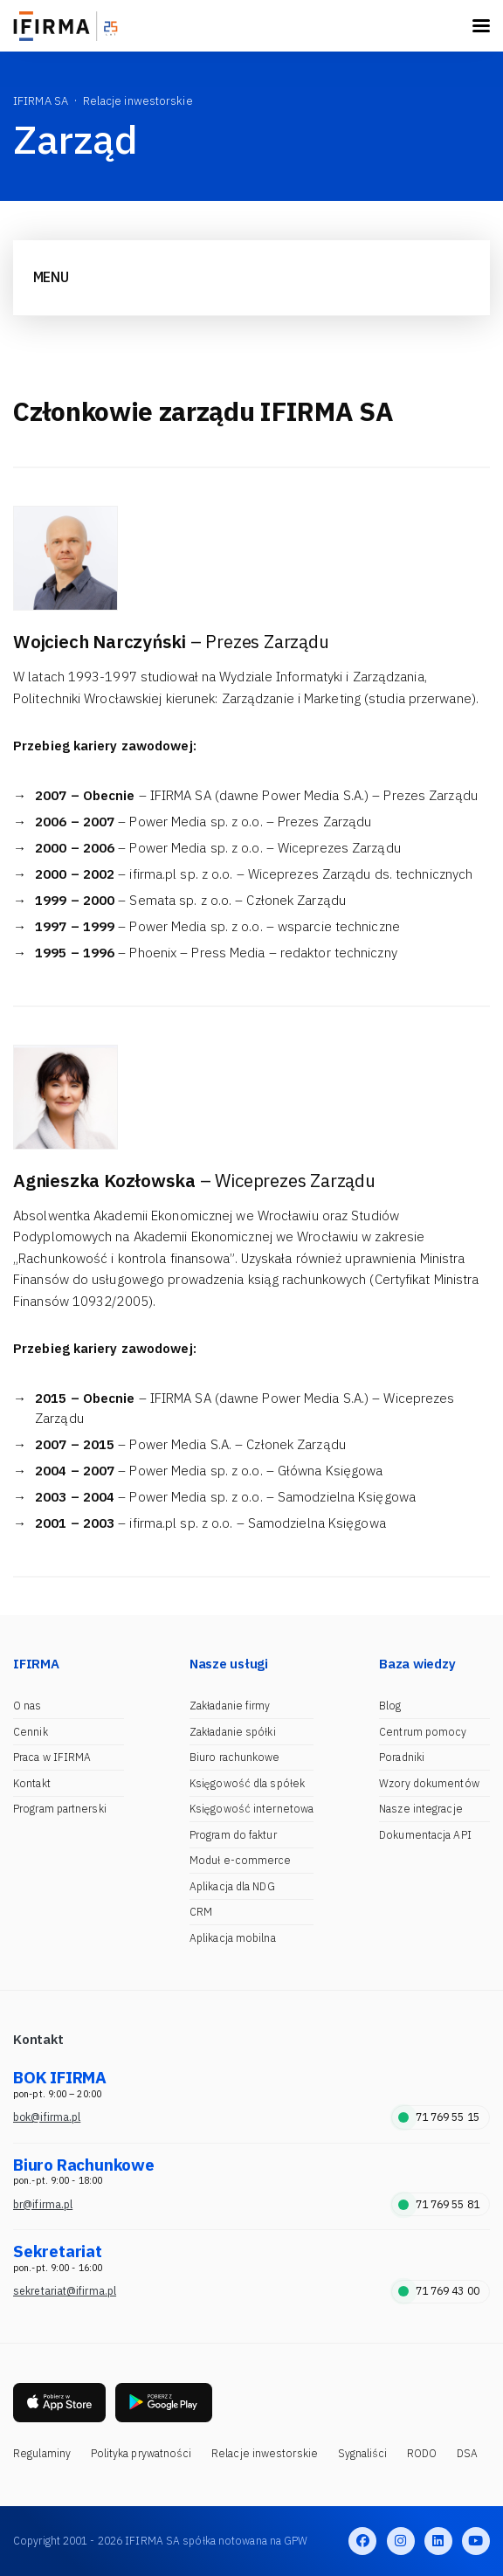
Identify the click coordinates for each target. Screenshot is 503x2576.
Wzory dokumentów (429, 1783)
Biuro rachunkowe (234, 1757)
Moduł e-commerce (240, 1860)
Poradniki (401, 1757)
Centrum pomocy (422, 1731)
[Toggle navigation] (481, 25)
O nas (27, 1705)
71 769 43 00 (438, 2290)
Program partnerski (60, 1808)
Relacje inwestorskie (264, 2453)
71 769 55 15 (438, 2117)
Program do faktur (233, 1834)
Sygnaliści (363, 2453)
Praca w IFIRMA (52, 1757)
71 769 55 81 (438, 2204)
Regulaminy (42, 2453)
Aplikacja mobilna (232, 1937)
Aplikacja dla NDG (232, 1886)
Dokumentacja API (425, 1834)
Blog (390, 1705)
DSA (467, 2453)
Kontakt (32, 1783)
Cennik (30, 1731)
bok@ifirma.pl (46, 2117)
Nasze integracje (421, 1808)
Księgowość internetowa (251, 1808)
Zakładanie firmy (230, 1705)
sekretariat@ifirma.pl (64, 2290)
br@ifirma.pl (42, 2204)
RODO (422, 2453)
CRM (200, 1911)
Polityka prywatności (141, 2453)
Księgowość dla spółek (247, 1783)
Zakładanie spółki (232, 1731)
